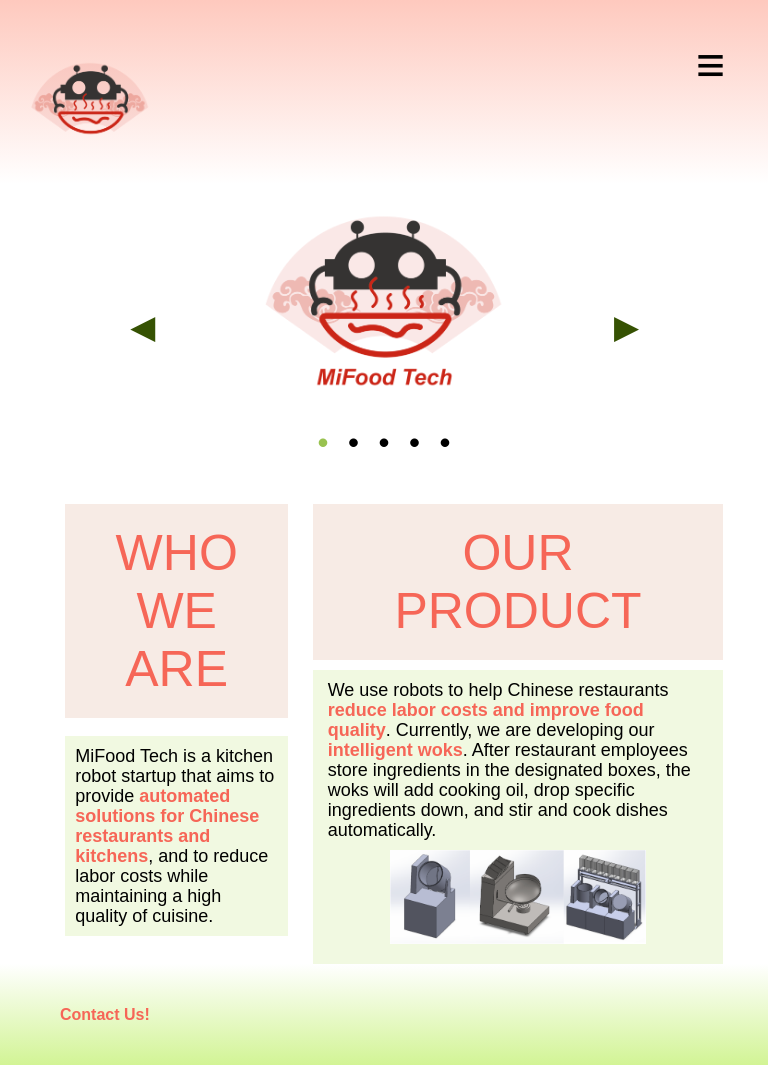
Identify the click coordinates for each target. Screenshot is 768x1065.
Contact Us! (105, 1014)
